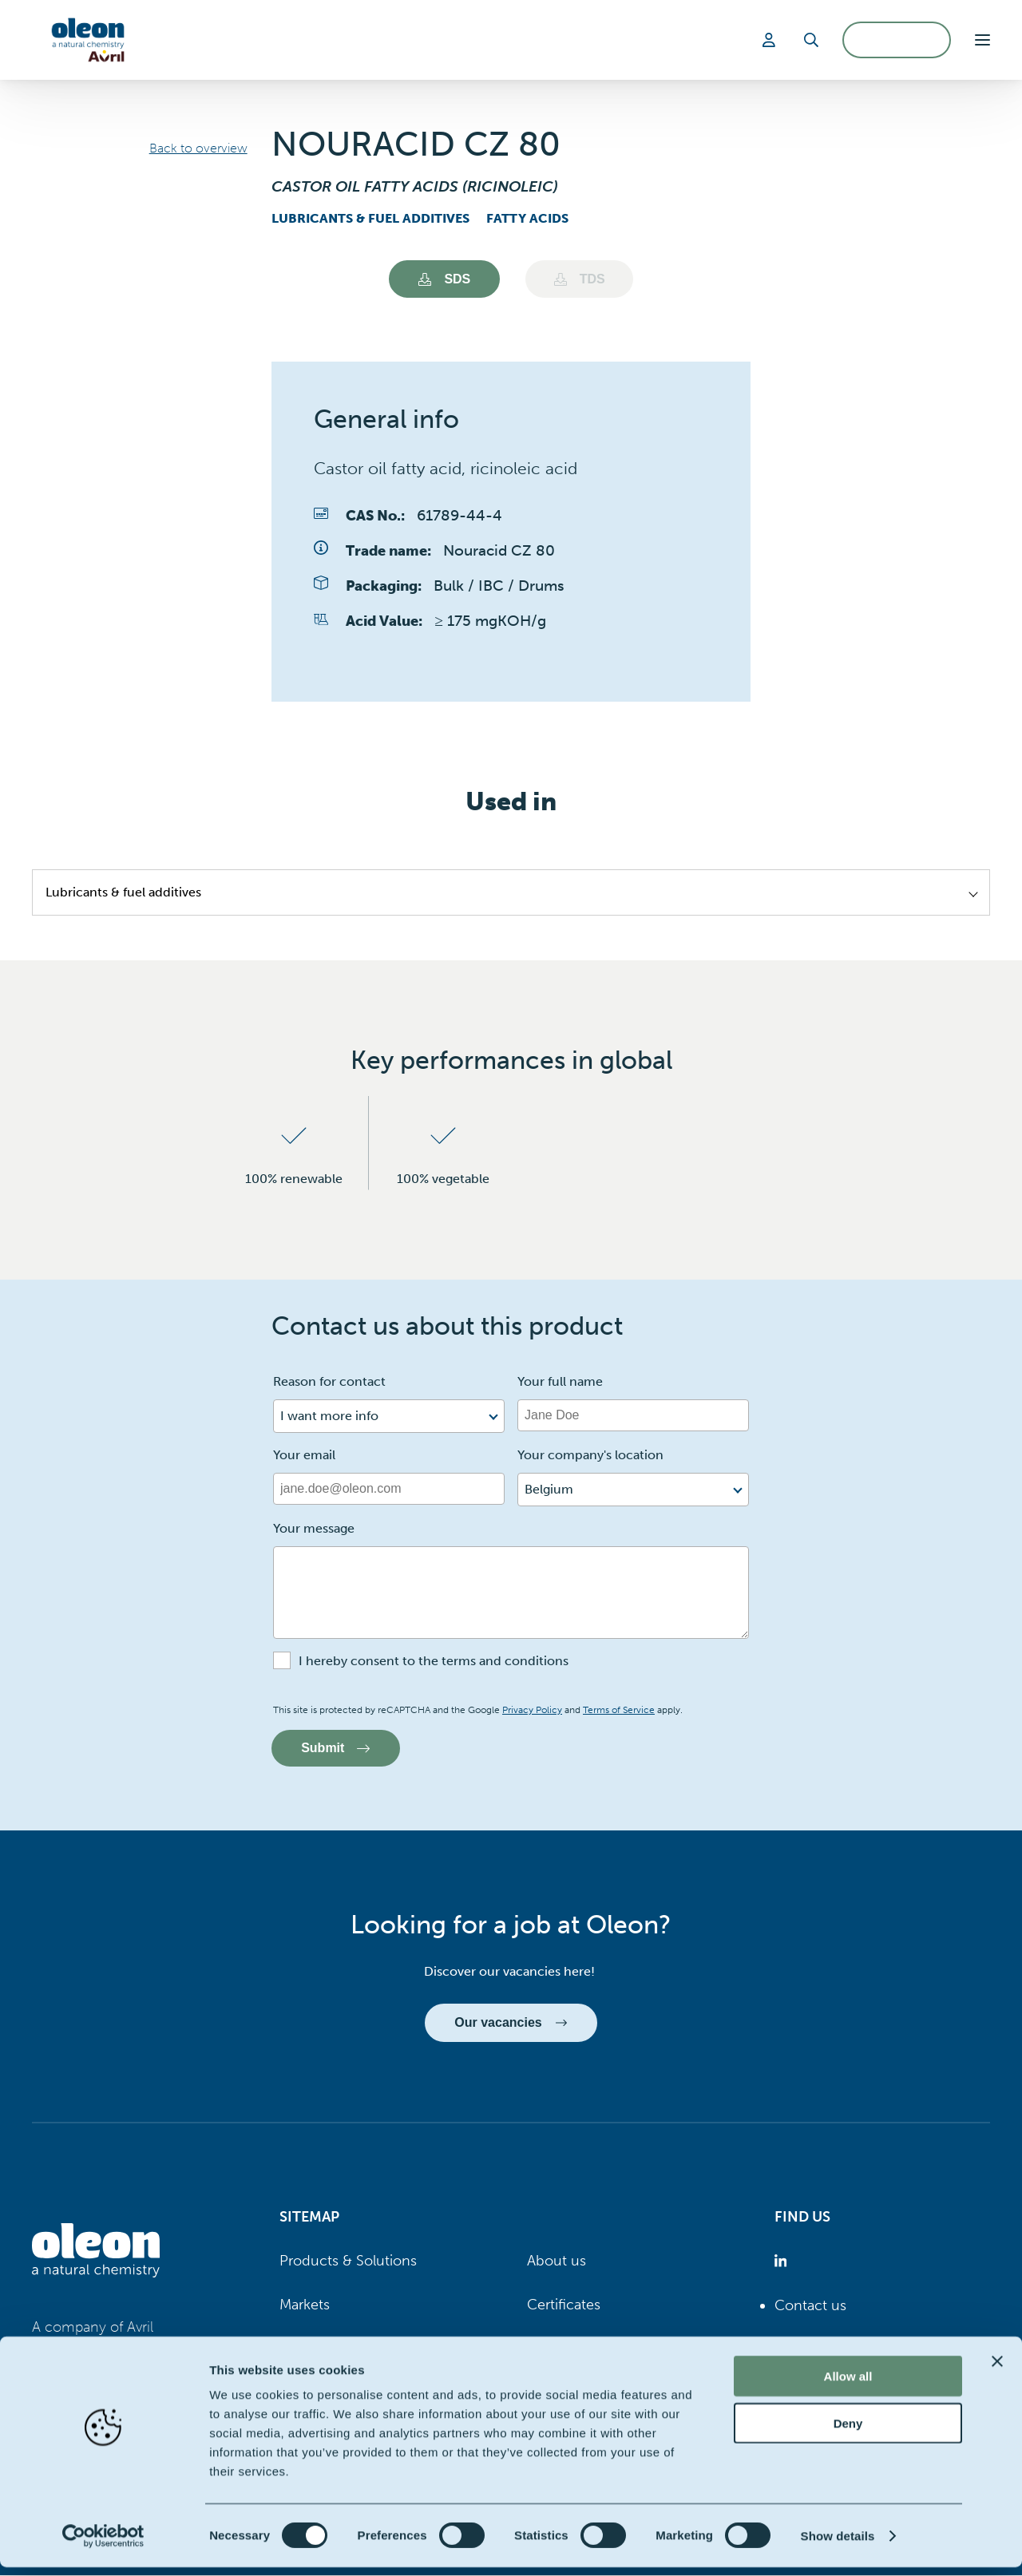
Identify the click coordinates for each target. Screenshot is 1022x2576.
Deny (848, 2432)
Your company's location (590, 1455)
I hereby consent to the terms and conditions (433, 1661)
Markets (304, 2305)
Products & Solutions (348, 2261)
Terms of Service (619, 1710)
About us (556, 2261)
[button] (982, 39)
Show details (838, 2544)
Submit (336, 1748)
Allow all (848, 2385)
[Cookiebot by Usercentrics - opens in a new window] (103, 2545)
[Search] (811, 40)
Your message (314, 1529)
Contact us (810, 2306)
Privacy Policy (532, 1710)
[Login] (771, 40)
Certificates (563, 2305)
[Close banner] (997, 2370)
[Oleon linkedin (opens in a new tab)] (783, 2262)
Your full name (560, 1382)
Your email (304, 1455)
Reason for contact (329, 1382)
